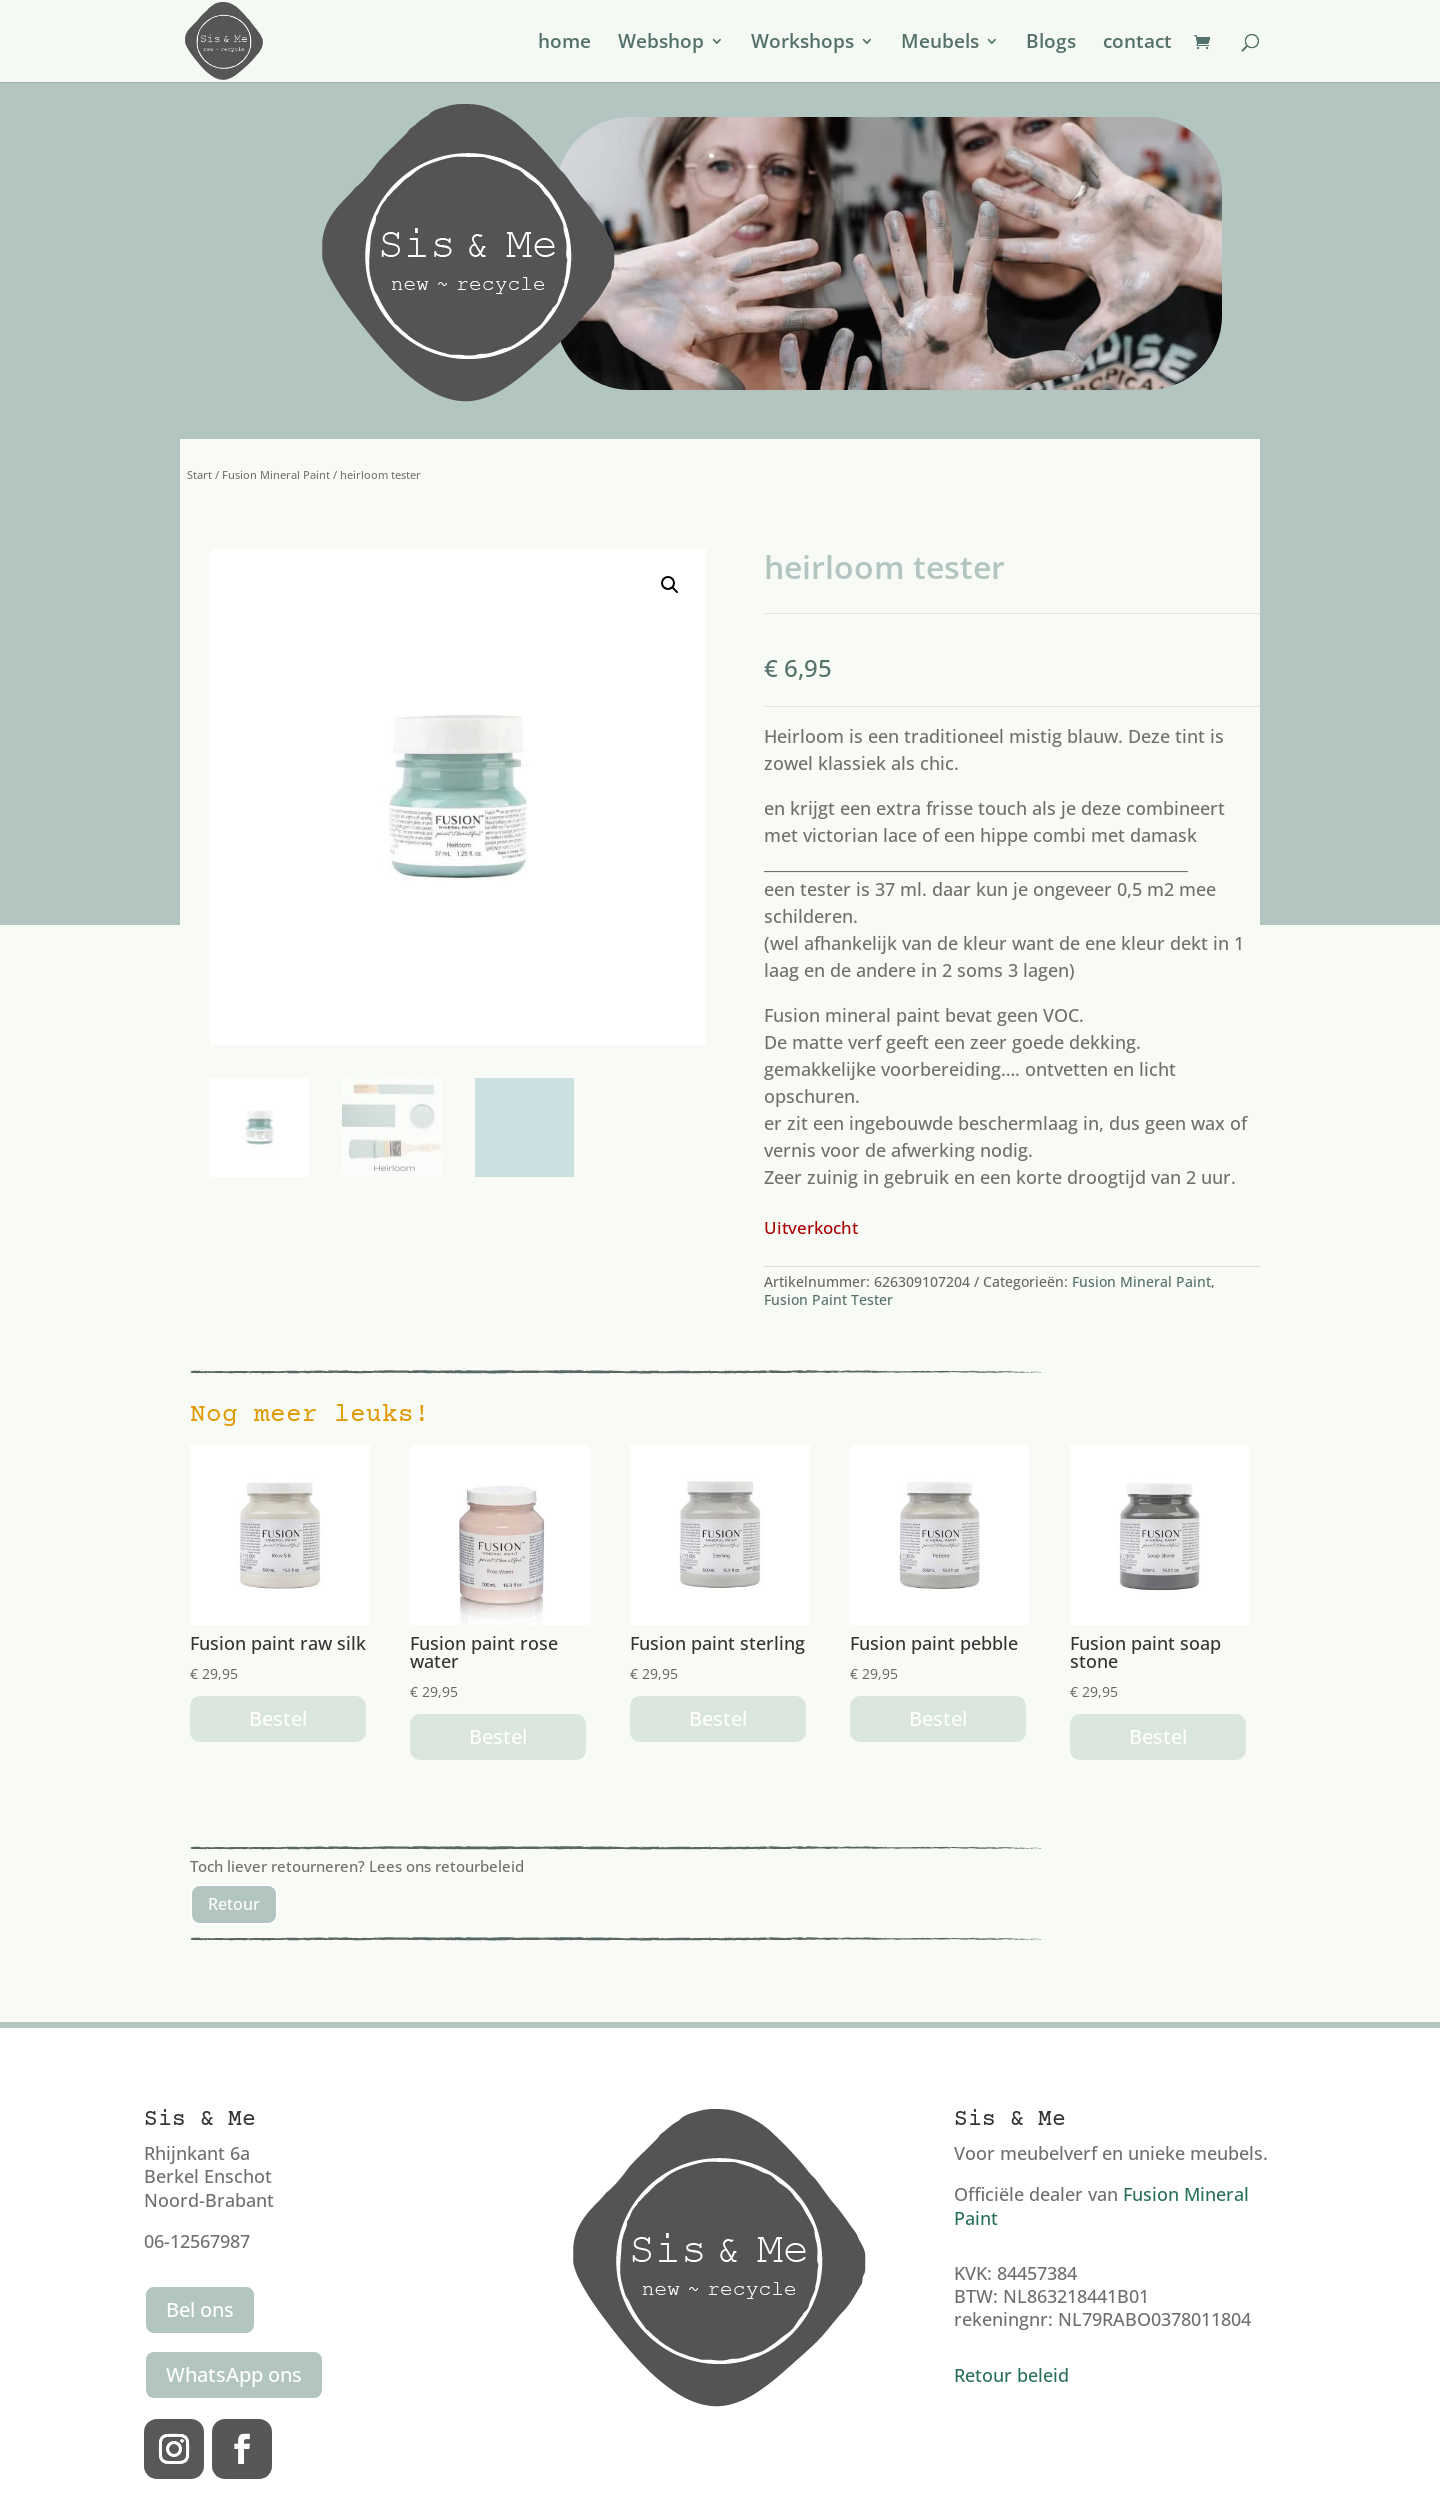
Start (199, 474)
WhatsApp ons (234, 2374)
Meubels (940, 44)
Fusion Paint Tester (828, 1299)
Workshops (802, 44)
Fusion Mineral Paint (276, 474)
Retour (234, 1904)
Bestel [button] (278, 1718)
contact (1137, 44)
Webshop (661, 44)
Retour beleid (1011, 2375)
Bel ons (200, 2309)
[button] (670, 585)
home (564, 44)
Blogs (1051, 44)
